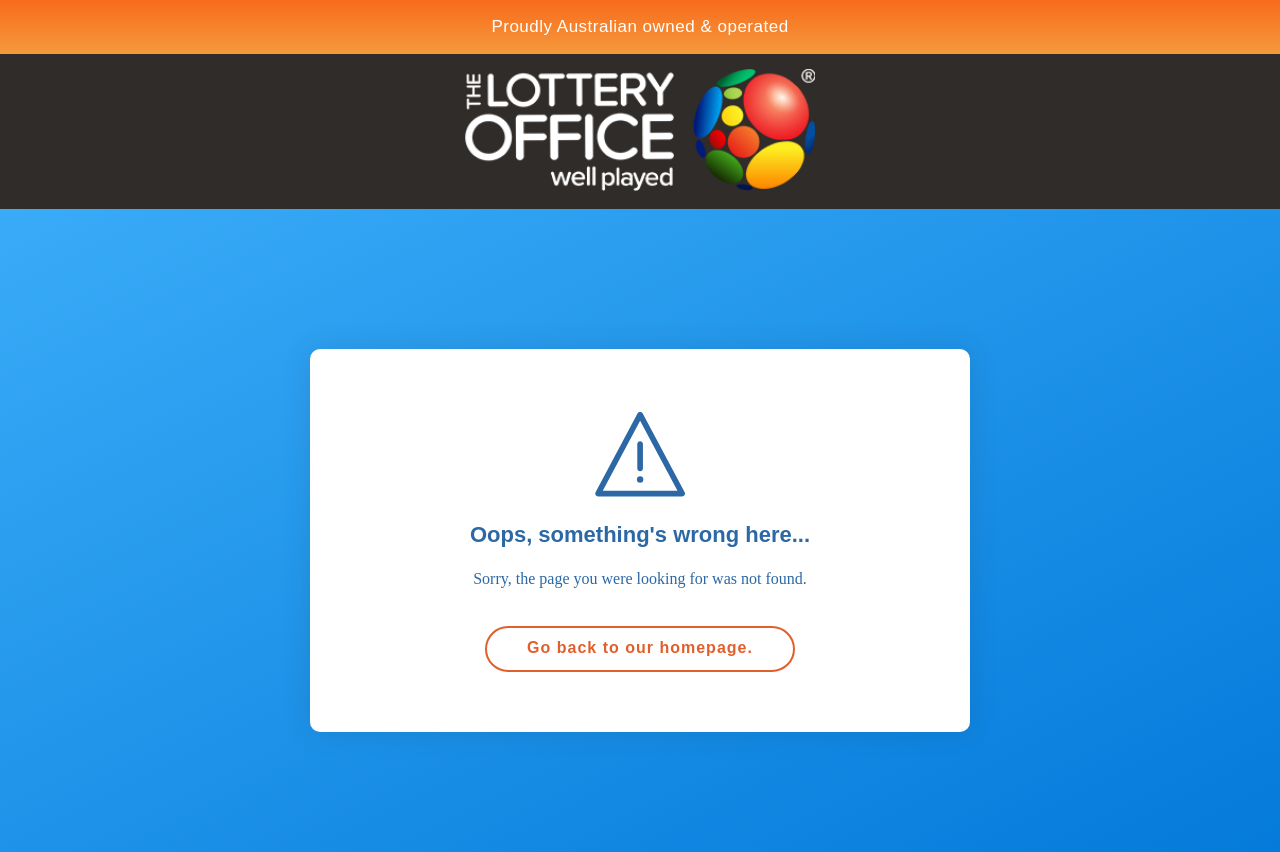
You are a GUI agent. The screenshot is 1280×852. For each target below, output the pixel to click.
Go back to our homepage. (640, 647)
